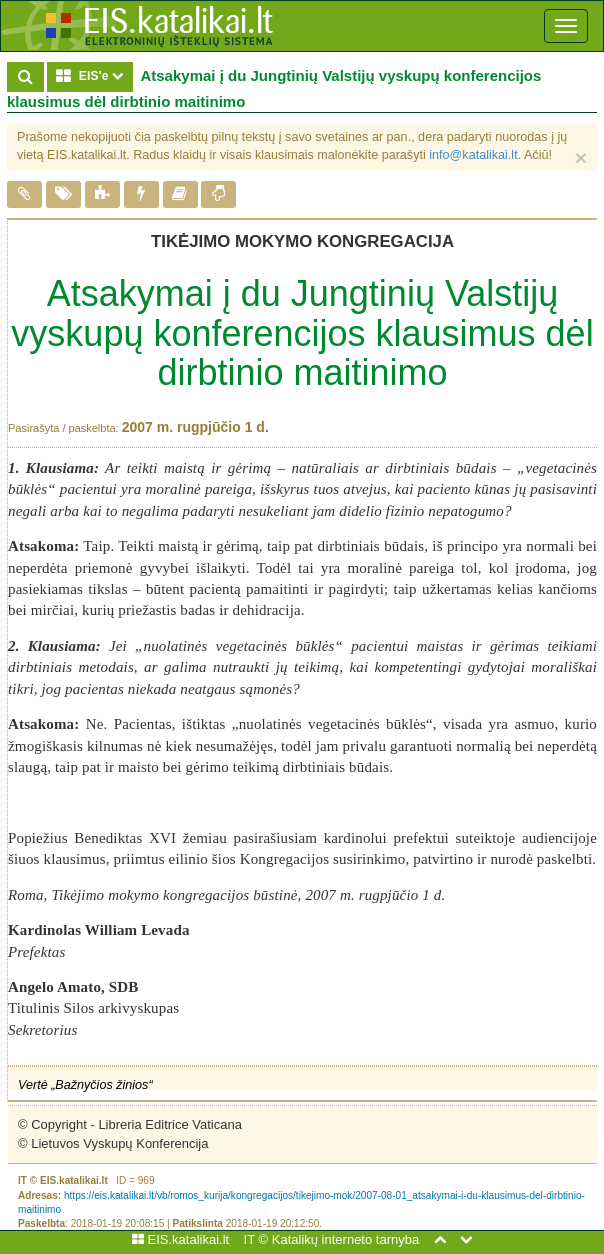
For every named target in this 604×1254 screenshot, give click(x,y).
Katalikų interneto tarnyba (345, 1239)
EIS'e (94, 75)
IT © (256, 1239)
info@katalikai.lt (473, 155)
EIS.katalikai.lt (180, 1239)
